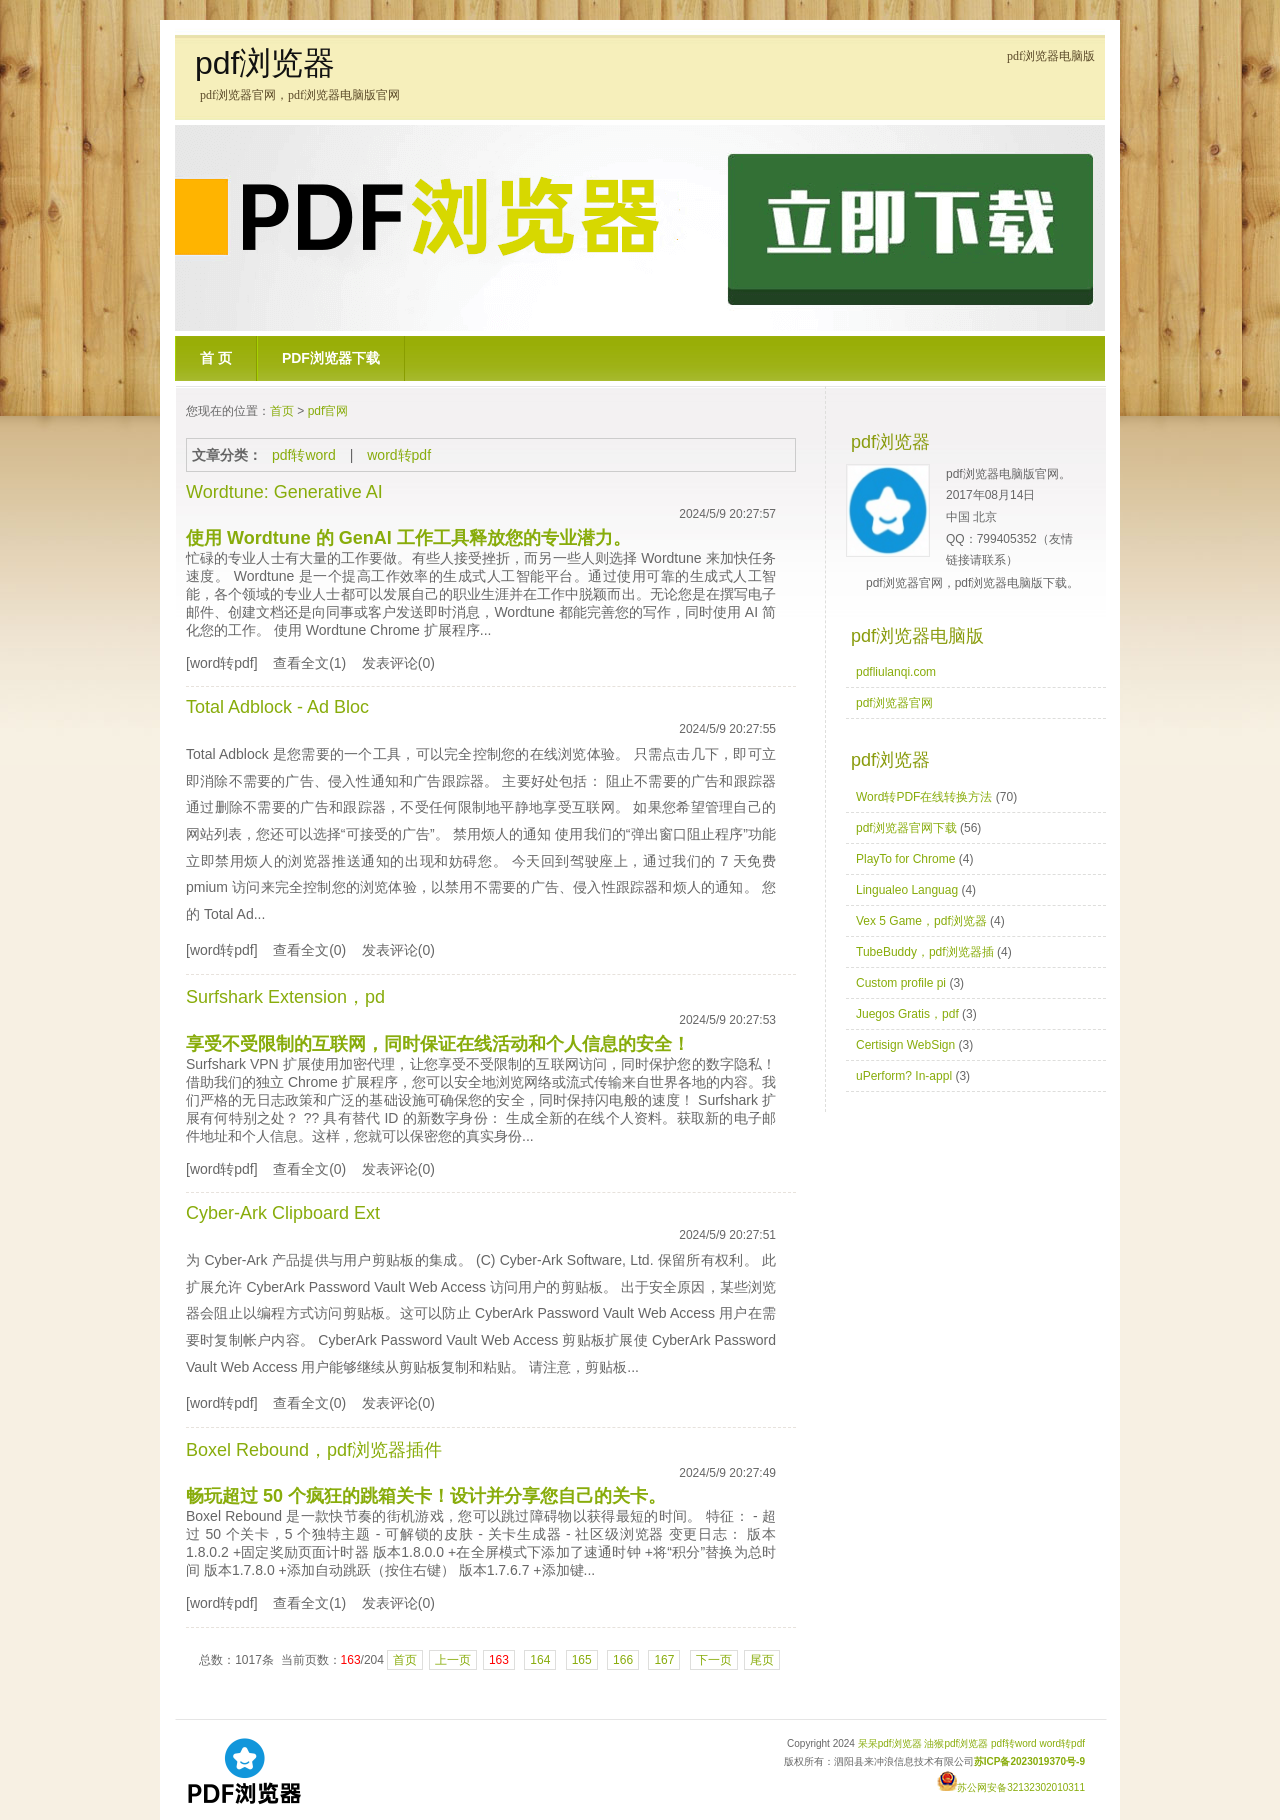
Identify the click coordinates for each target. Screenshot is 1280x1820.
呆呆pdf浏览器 (890, 1743)
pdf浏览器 (265, 63)
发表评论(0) (398, 663)
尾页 (762, 1660)
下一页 (714, 1660)
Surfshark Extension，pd (285, 997)
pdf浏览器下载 (331, 358)
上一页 (453, 1660)
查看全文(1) (309, 663)
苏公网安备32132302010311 (1011, 1787)
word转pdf (399, 455)
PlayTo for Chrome (905, 859)
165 (582, 1660)
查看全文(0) (309, 950)
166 (623, 1660)
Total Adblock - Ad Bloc (277, 707)
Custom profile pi (901, 983)
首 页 (216, 358)
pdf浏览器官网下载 (906, 828)
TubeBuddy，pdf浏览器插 (925, 952)
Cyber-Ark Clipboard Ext (283, 1213)
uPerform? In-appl (904, 1076)
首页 (282, 411)
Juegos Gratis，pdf (907, 1014)
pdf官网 (328, 411)
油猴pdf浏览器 (956, 1743)
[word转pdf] (222, 663)
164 (540, 1660)
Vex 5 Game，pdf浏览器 (921, 921)
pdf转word (304, 455)
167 (664, 1660)
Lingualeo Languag (907, 890)
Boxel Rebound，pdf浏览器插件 (314, 1450)
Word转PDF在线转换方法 (924, 797)
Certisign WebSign (905, 1045)
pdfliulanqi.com (896, 672)
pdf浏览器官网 (894, 703)
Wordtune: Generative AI (284, 492)
